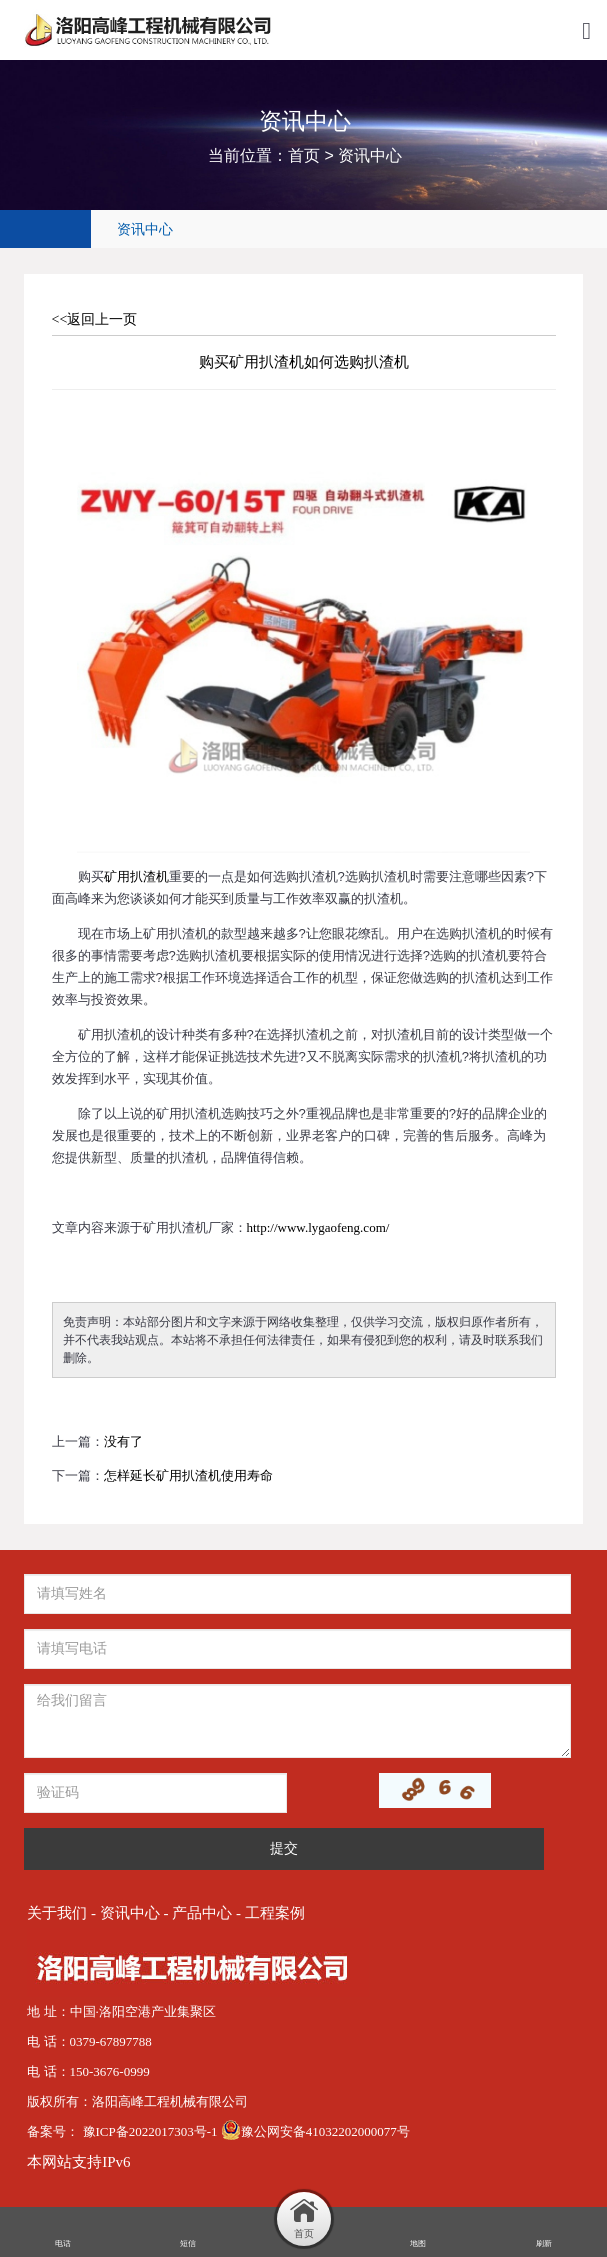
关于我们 (57, 1913)
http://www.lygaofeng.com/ (318, 1227)
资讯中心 (370, 155)
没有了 (123, 1441)
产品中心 (202, 1913)
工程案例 (275, 1913)
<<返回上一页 (95, 319)
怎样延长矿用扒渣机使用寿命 (188, 1475)
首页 (304, 155)
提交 (284, 1848)
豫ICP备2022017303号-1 (152, 2131)
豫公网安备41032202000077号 (315, 2131)
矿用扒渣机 (136, 876)
